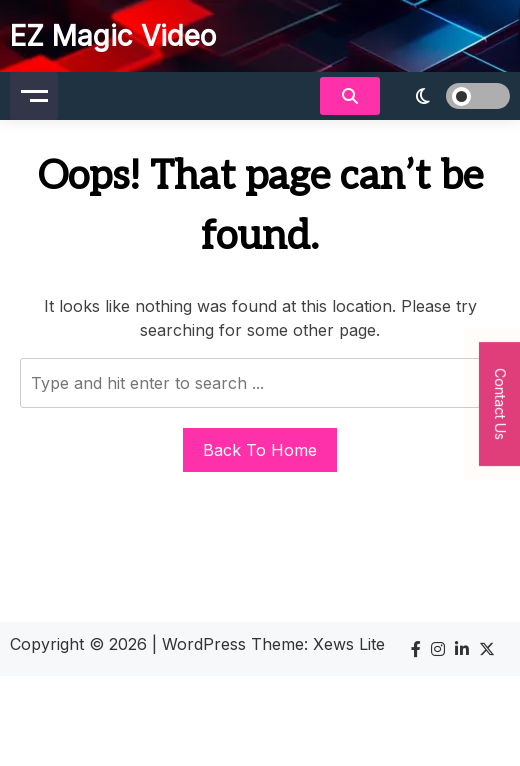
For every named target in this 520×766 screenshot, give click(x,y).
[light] (450, 96)
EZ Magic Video (113, 36)
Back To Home (260, 450)
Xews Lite (349, 644)
